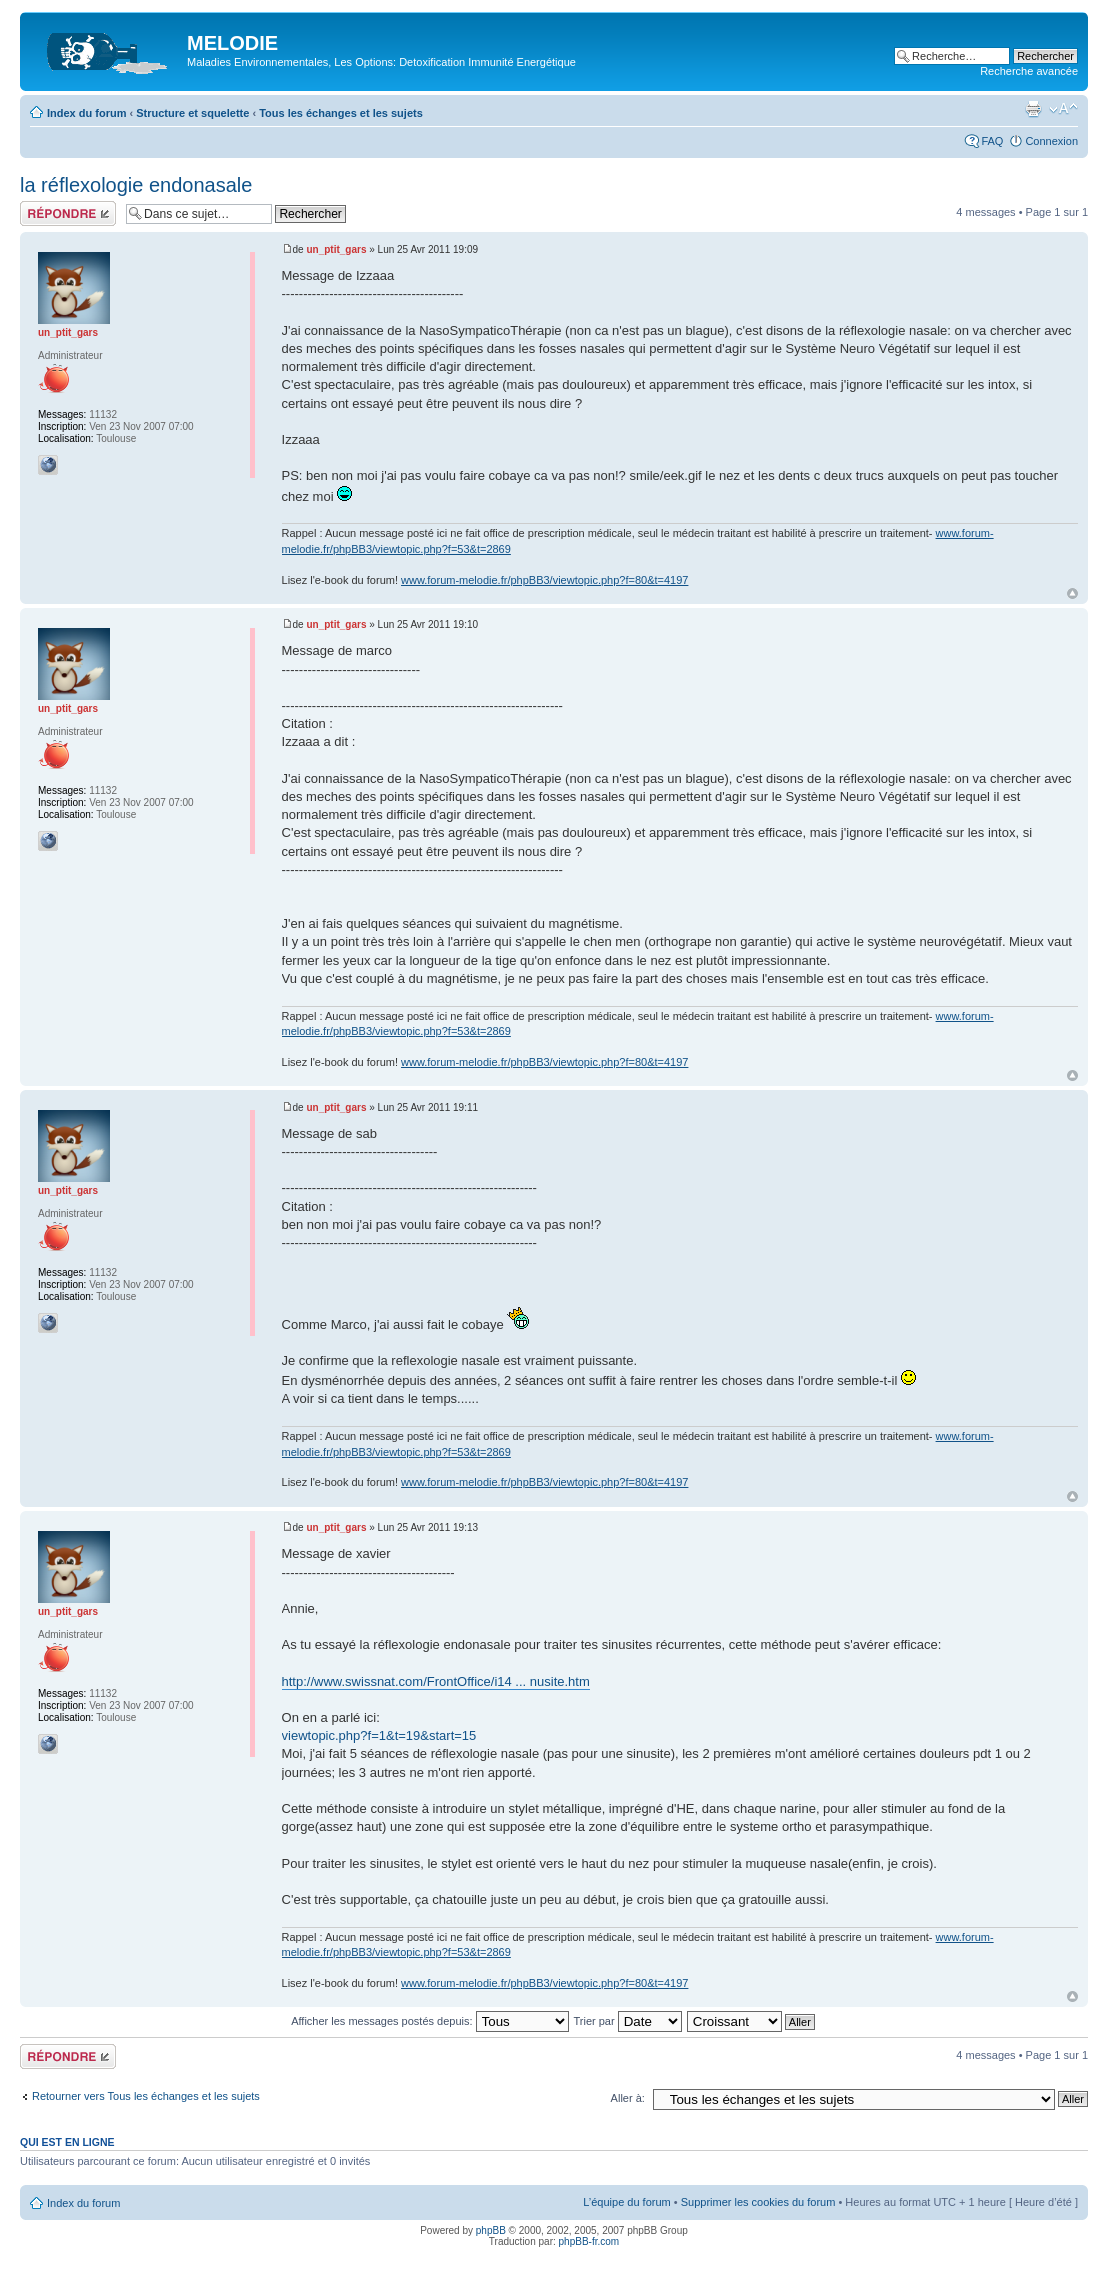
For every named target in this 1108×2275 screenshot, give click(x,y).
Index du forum (86, 113)
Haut (1072, 593)
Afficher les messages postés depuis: (429, 2021)
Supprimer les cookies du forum (758, 2202)
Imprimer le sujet (1033, 109)
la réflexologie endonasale (136, 185)
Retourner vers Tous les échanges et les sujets (146, 2096)
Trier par (627, 2021)
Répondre (68, 213)
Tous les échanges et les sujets (341, 113)
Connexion (1051, 141)
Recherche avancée (1029, 71)
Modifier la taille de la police (1063, 109)
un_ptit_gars (336, 249)
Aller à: (628, 2098)
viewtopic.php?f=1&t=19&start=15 (379, 1735)
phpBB (491, 2230)
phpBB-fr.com (589, 2241)
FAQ (992, 141)
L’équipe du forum (626, 2202)
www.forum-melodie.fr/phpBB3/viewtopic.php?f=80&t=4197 (544, 580)
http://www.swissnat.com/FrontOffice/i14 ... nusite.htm (436, 1681)
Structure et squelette (192, 113)
